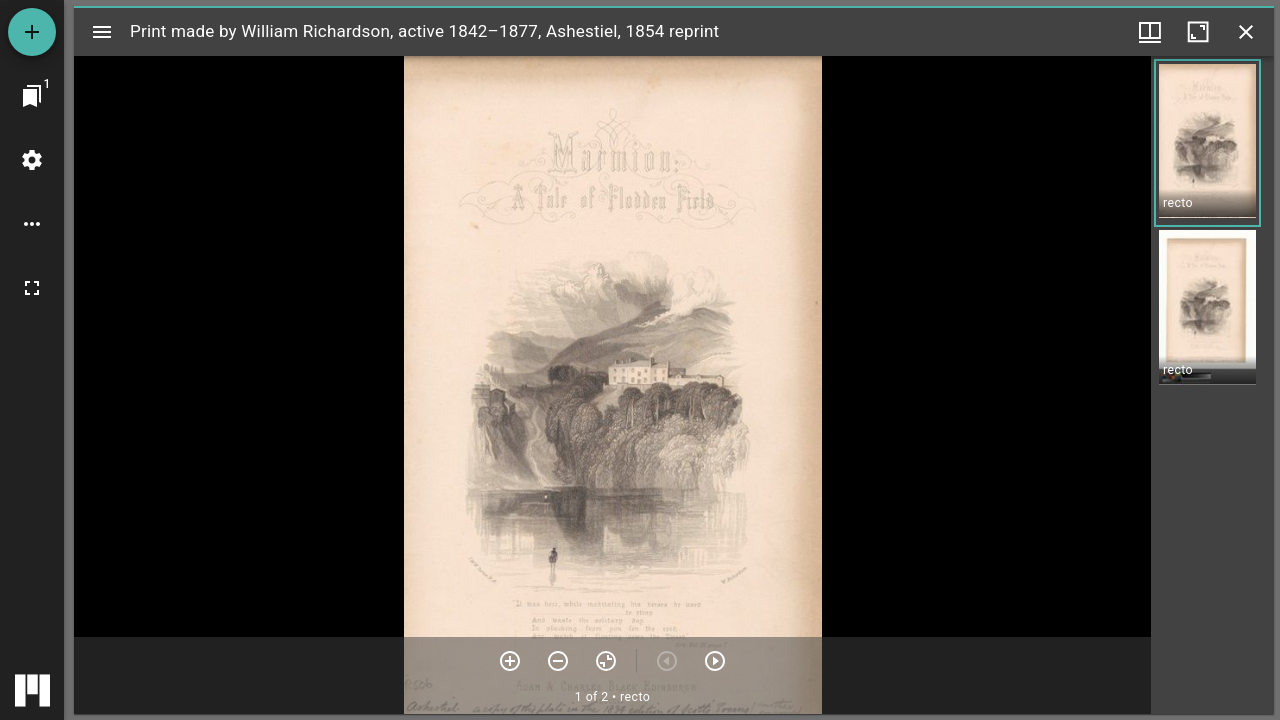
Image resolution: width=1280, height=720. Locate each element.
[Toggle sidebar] (102, 32)
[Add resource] (32, 32)
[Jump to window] (32, 96)
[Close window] (1246, 32)
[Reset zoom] (606, 661)
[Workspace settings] (32, 160)
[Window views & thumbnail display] (1150, 32)
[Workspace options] (32, 224)
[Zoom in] (510, 661)
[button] (1207, 143)
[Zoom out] (558, 661)
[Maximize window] (1198, 32)
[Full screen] (32, 288)
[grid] (1212, 385)
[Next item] (715, 661)
